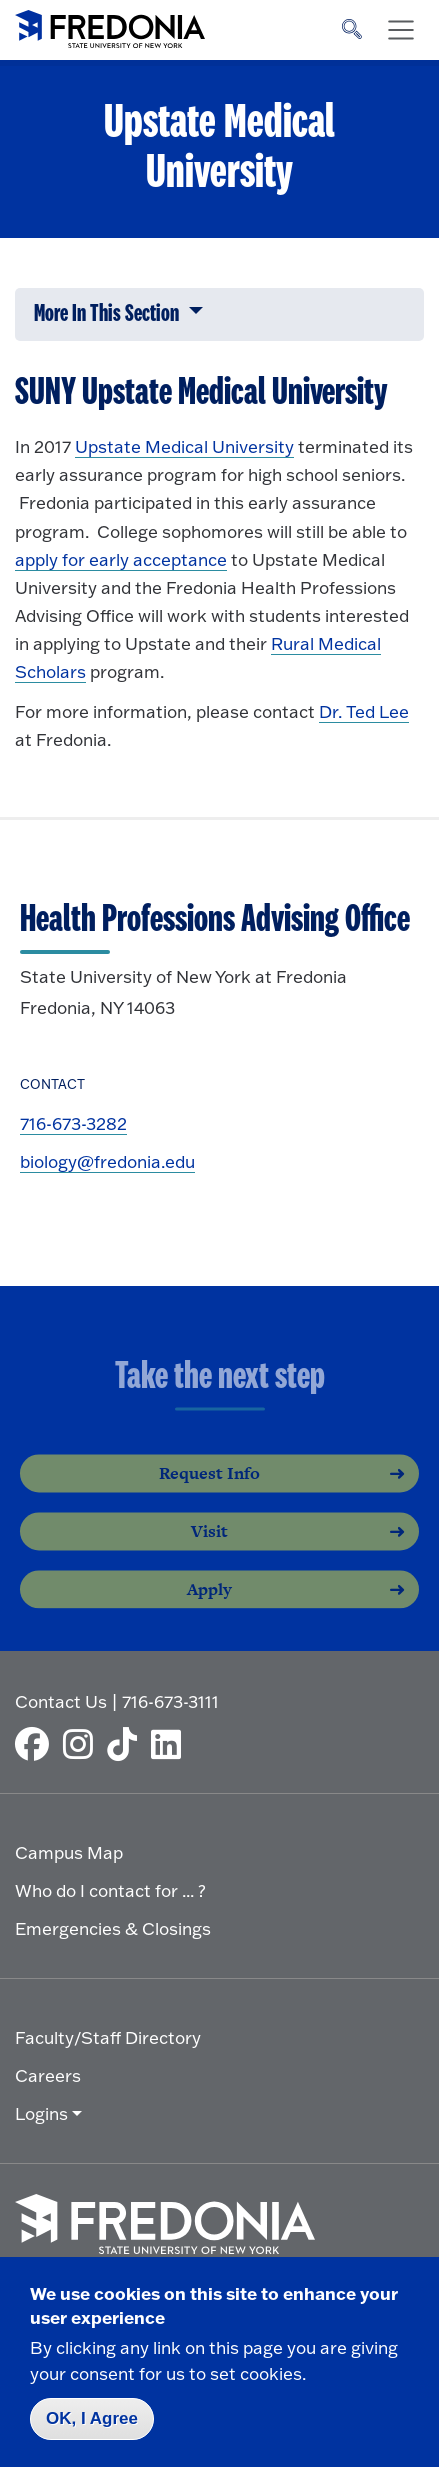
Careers (48, 2075)
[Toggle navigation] (401, 30)
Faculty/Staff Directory (108, 2037)
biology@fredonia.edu (107, 1161)
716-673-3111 (170, 1701)
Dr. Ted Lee (364, 711)
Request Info (209, 1489)
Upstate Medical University (184, 446)
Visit (209, 1547)
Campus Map (69, 1852)
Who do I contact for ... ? (110, 1890)
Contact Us (61, 1701)
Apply (209, 1605)
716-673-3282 (73, 1123)
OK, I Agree (92, 2418)
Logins (41, 2113)
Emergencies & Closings (113, 1928)
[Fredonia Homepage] (110, 25)
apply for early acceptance (121, 559)
